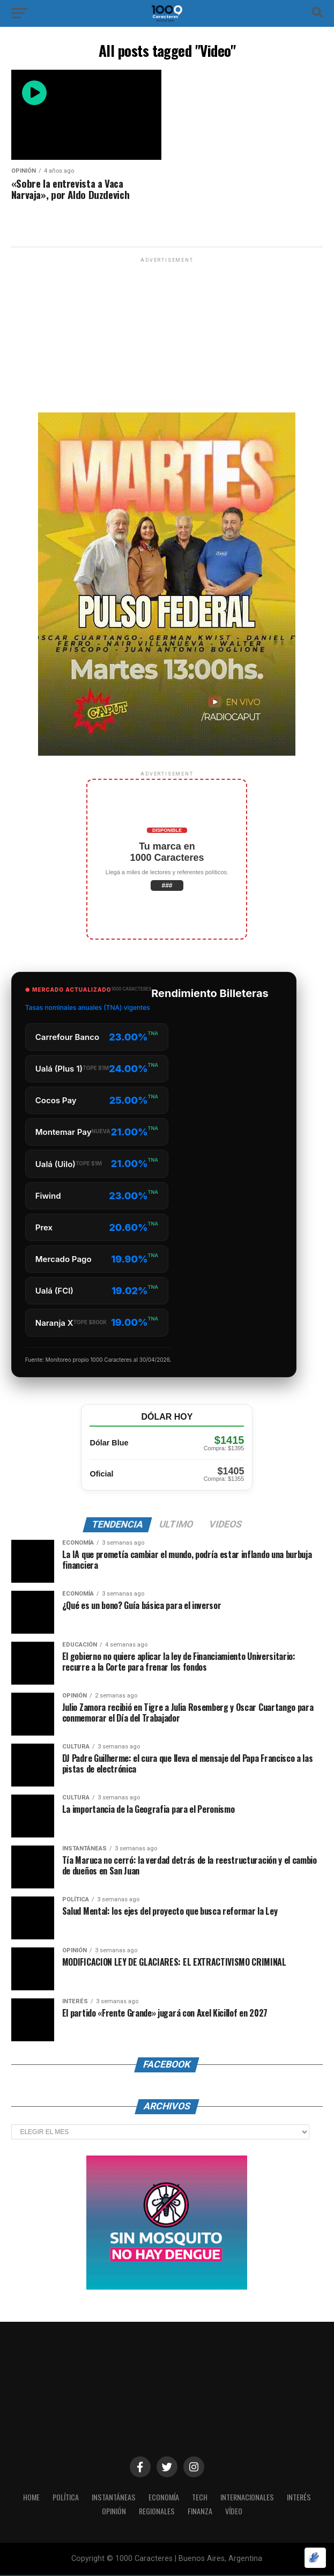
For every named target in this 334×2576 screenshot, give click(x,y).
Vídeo (235, 2511)
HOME (27, 2497)
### (166, 885)
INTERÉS (302, 2497)
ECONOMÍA (164, 2497)
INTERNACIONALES (249, 2497)
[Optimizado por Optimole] (315, 2558)
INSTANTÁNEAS (113, 2497)
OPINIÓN (113, 2511)
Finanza (200, 2511)
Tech (201, 2497)
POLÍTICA (63, 2497)
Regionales (157, 2511)
